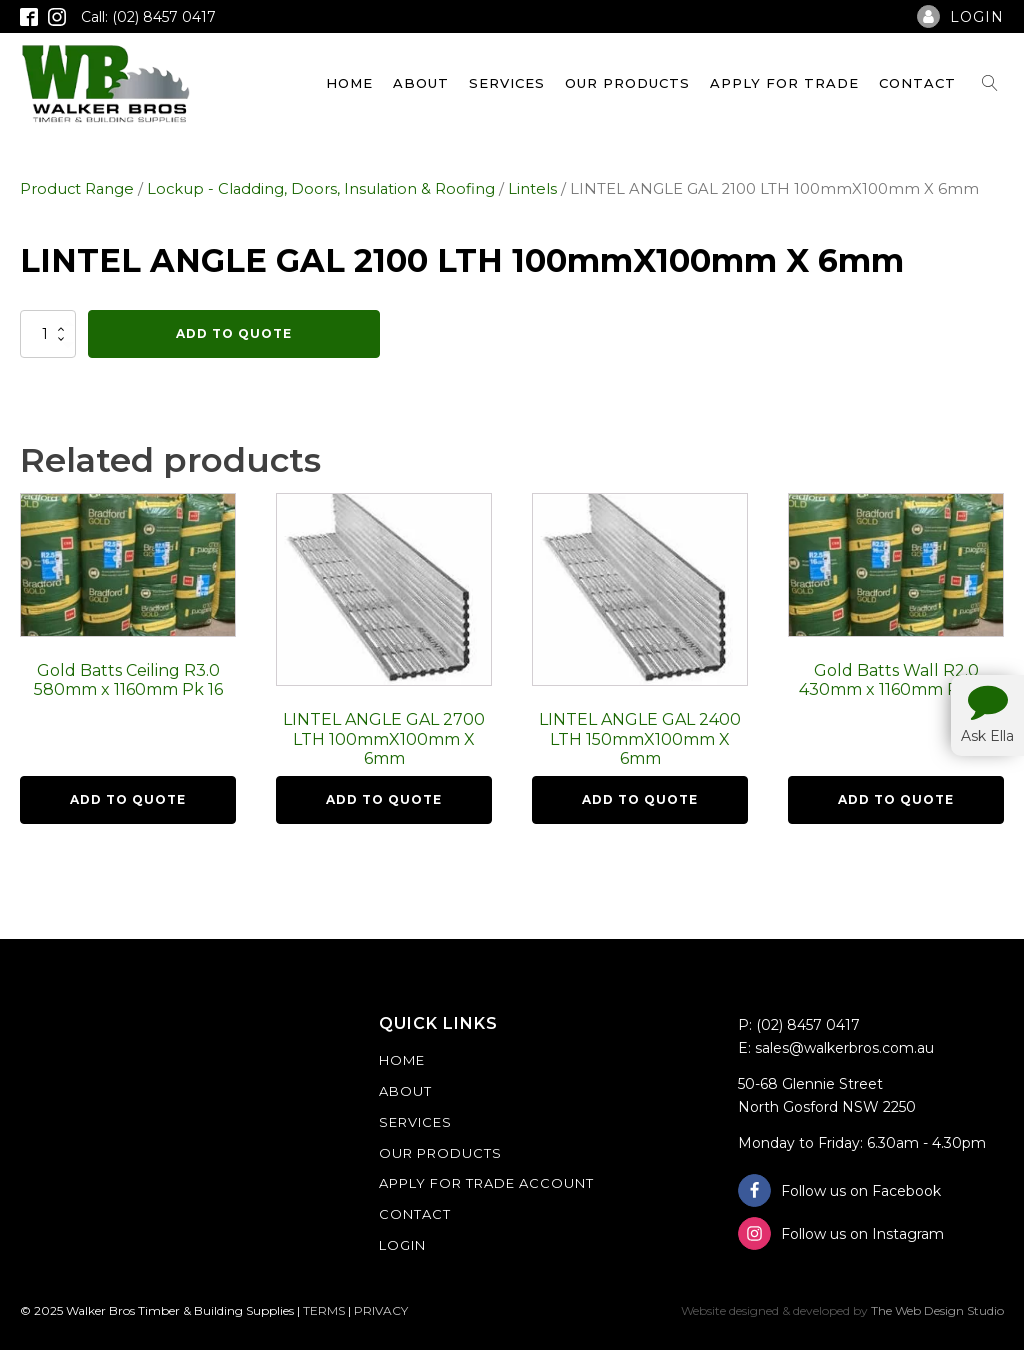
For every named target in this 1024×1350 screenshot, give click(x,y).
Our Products (627, 83)
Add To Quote (234, 333)
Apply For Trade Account (486, 1183)
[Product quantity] (48, 334)
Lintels (532, 189)
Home (349, 83)
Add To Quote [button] (128, 799)
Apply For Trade (784, 83)
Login (402, 1245)
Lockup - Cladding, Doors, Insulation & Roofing (321, 189)
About (421, 83)
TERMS (324, 1310)
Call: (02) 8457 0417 (148, 17)
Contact (917, 83)
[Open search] (990, 83)
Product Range (77, 189)
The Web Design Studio (937, 1310)
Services (507, 83)
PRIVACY (381, 1310)
